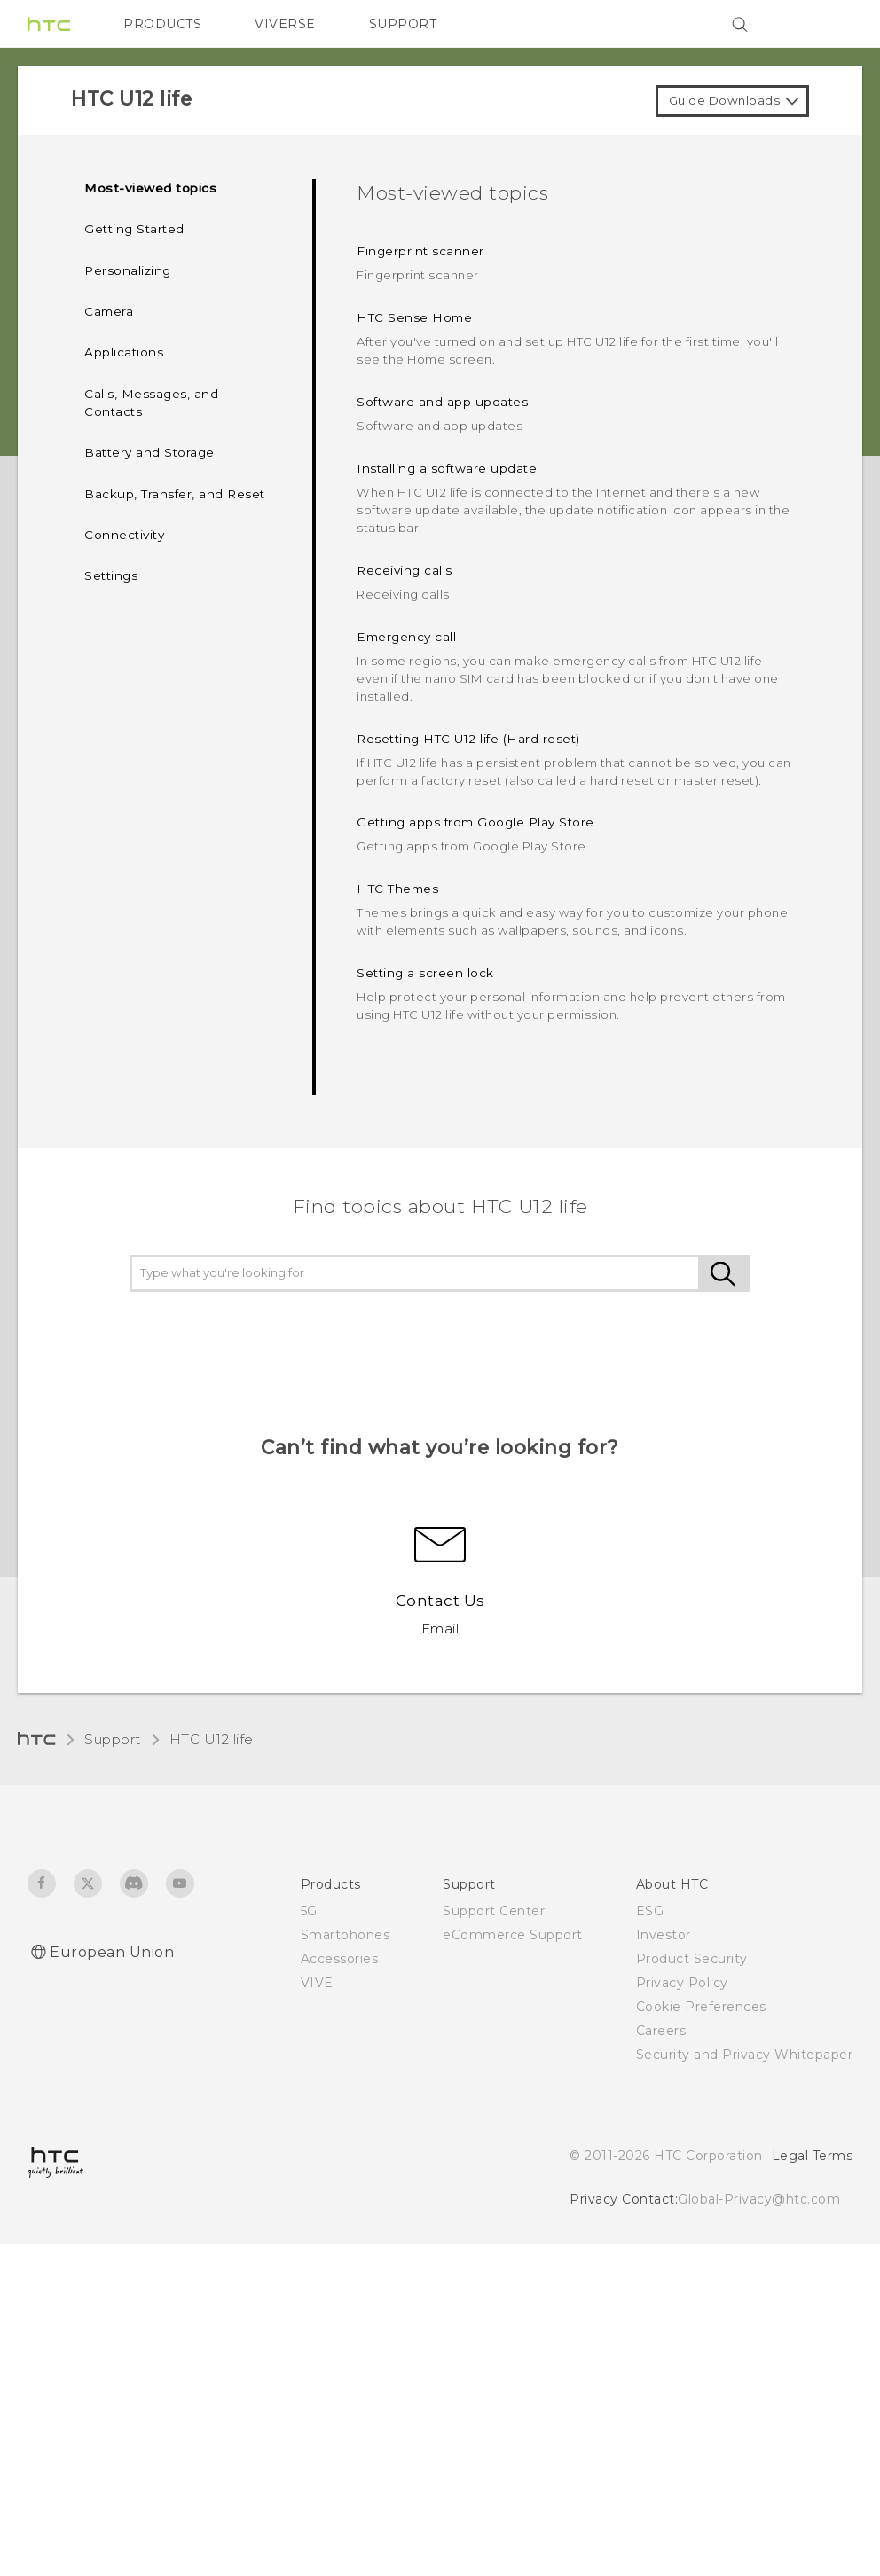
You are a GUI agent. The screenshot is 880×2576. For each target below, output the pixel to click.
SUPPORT (403, 24)
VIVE (317, 1983)
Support (112, 1739)
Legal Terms (812, 2156)
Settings (111, 575)
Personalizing (127, 270)
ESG (650, 1911)
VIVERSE (285, 24)
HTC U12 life (211, 1739)
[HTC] (49, 24)
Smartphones (345, 1935)
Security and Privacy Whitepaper (744, 2055)
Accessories (340, 1959)
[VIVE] (828, 24)
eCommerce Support (513, 1935)
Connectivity (124, 535)
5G (309, 1911)
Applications (123, 352)
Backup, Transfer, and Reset (174, 494)
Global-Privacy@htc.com (759, 2199)
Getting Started (134, 229)
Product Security (692, 1959)
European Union (112, 1952)
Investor (663, 1935)
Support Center (494, 1911)
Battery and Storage (149, 452)
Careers (661, 2031)
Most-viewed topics (150, 188)
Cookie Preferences (701, 2007)
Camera (108, 311)
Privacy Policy (682, 1983)
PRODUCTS (162, 24)
